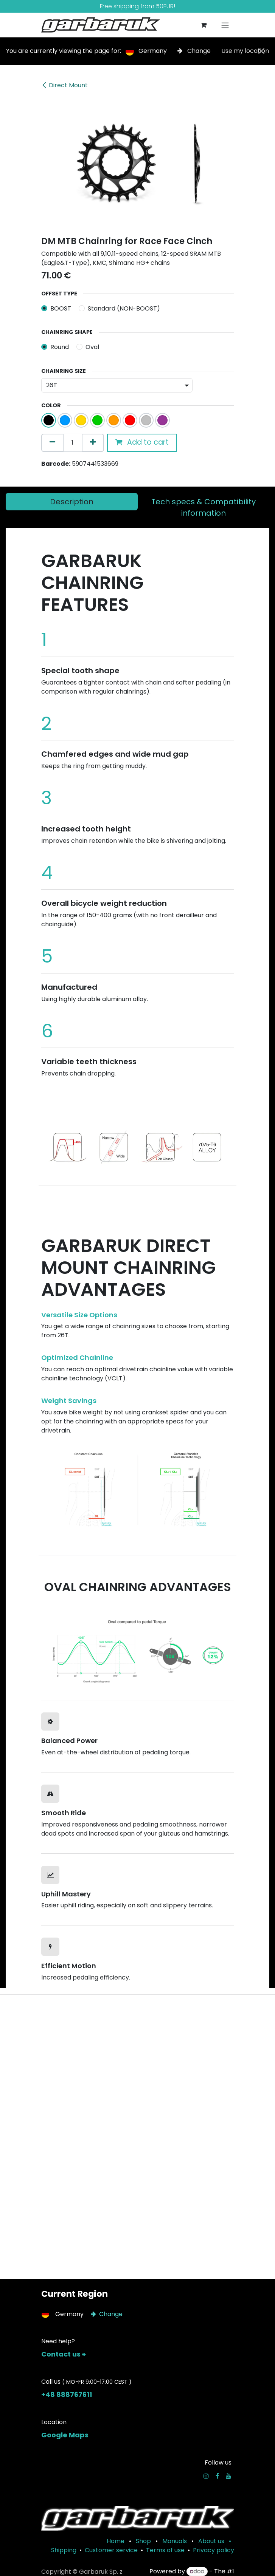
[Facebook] (217, 2475)
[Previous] (55, 1145)
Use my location (245, 50)
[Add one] (93, 443)
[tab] (72, 501)
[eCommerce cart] (203, 24)
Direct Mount (64, 85)
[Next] (220, 1145)
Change (194, 50)
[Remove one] (52, 443)
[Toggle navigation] (225, 25)
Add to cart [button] (142, 442)
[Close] (261, 51)
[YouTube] (228, 2475)
